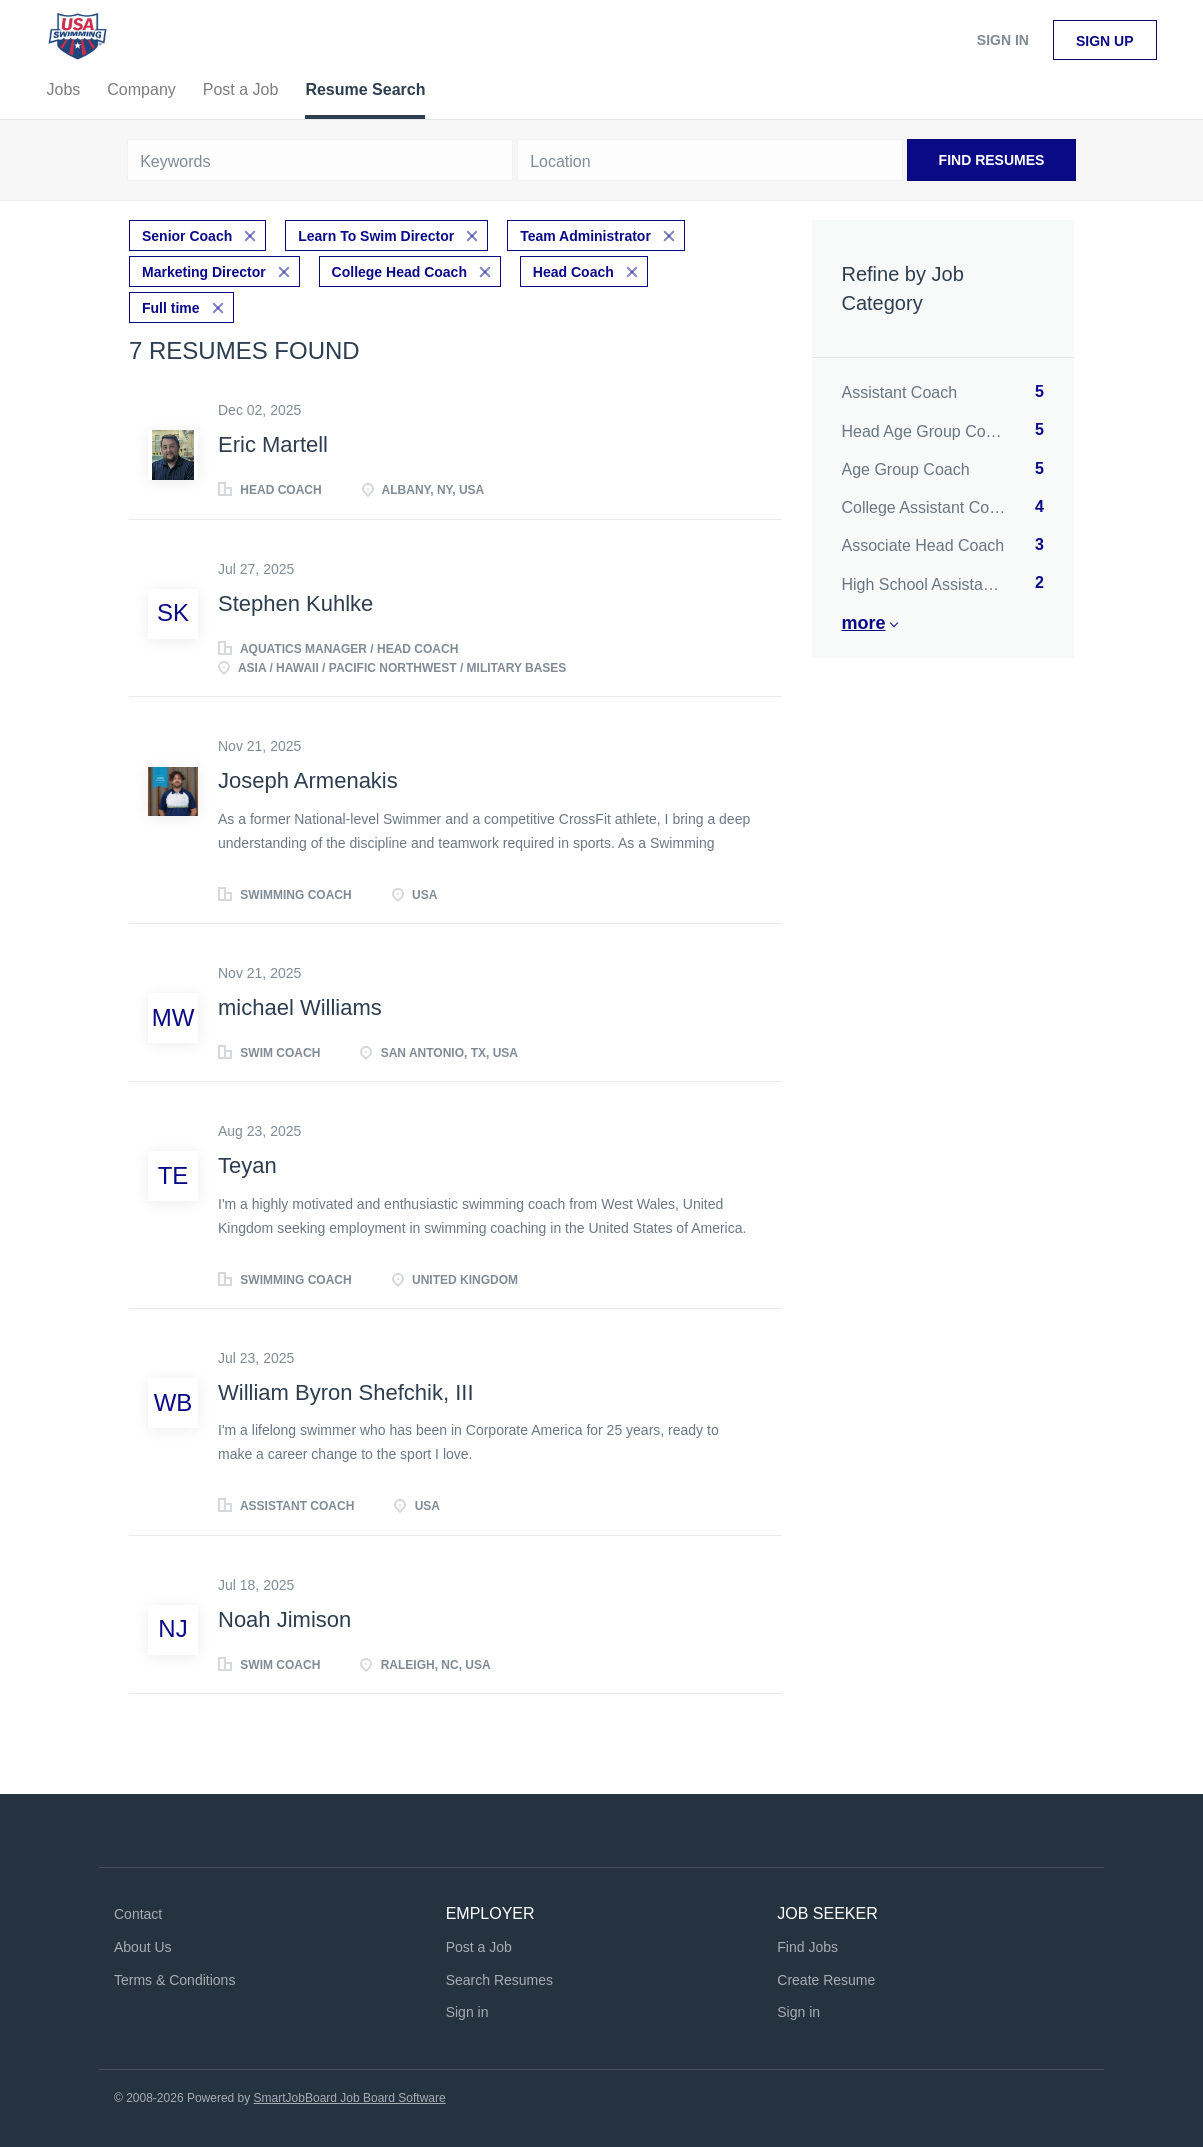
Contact (138, 1914)
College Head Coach (399, 272)
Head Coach (573, 272)
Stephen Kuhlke (295, 603)
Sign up (1105, 41)
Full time (171, 308)
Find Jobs (807, 1947)
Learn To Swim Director (376, 236)
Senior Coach (187, 236)
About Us (143, 1947)
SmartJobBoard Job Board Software (350, 2098)
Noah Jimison (284, 1619)
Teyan (247, 1165)
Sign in (1003, 40)
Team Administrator (585, 236)
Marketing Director (204, 272)
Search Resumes (499, 1980)
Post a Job (479, 1947)
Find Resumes (992, 160)
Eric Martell (273, 444)
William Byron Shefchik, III (346, 1392)
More (864, 623)
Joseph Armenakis (308, 780)
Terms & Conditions (174, 1980)
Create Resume (826, 1980)
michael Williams (300, 1007)
